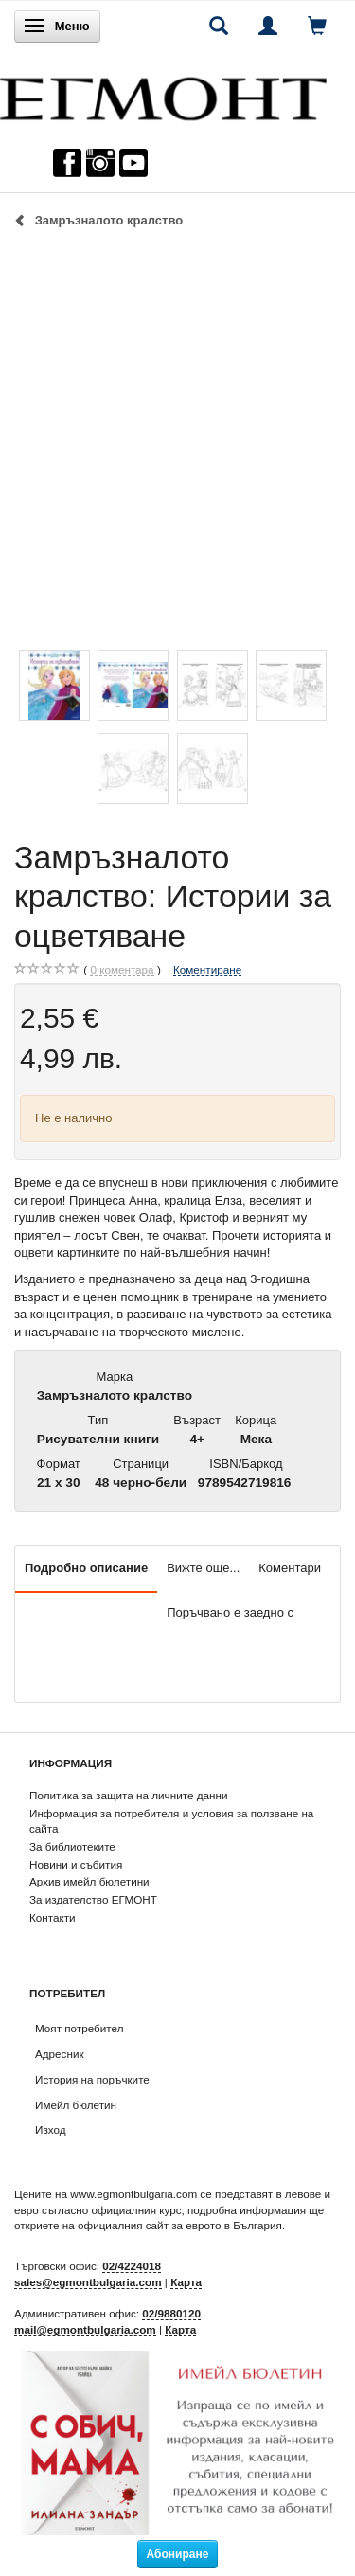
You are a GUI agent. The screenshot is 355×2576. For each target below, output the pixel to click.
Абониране (178, 2554)
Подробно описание (86, 1568)
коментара (121, 969)
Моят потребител (79, 2028)
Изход (50, 2129)
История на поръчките (92, 2079)
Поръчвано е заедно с (230, 1612)
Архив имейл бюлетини (89, 1881)
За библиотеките (72, 1846)
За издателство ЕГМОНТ (93, 1899)
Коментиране (207, 969)
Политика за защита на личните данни (128, 1795)
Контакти (52, 1917)
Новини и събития (75, 1864)
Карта (186, 2282)
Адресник (59, 2054)
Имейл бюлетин (75, 2105)
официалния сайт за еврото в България (180, 2225)
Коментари (289, 1568)
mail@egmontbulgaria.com (85, 2329)
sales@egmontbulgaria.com (88, 2282)
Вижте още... (203, 1568)
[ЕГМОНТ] (163, 94)
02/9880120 (171, 2313)
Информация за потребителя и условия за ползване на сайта (171, 1821)
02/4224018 (131, 2266)
